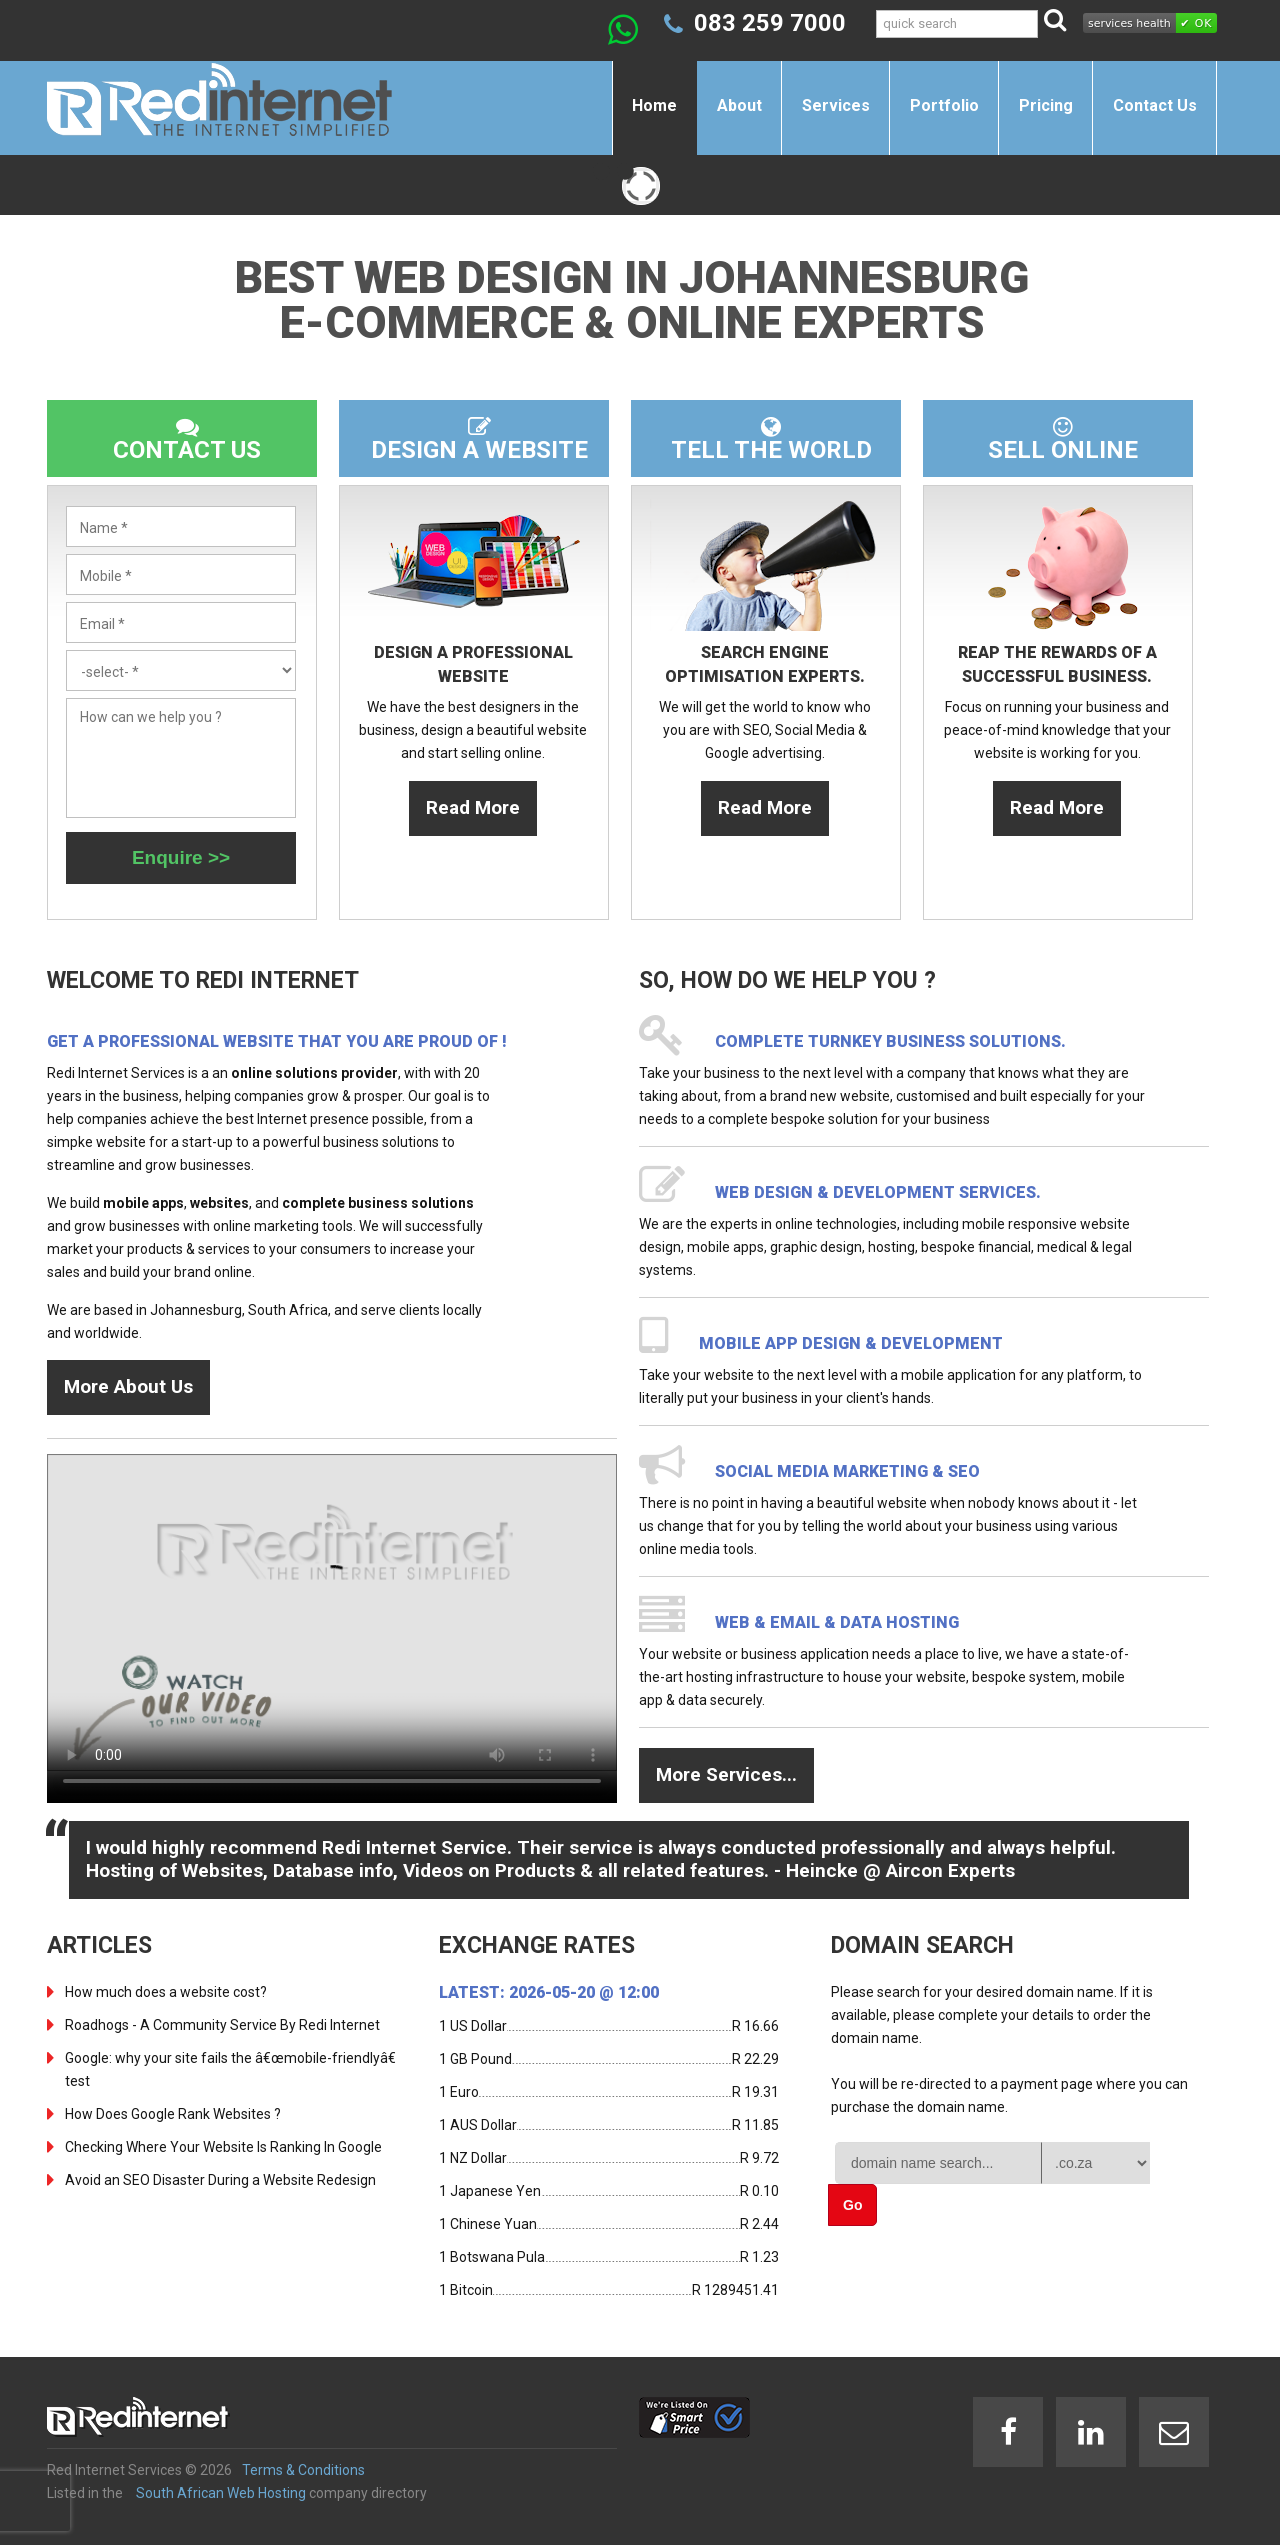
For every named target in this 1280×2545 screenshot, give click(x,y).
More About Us (128, 1386)
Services (836, 105)
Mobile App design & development (851, 1343)
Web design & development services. (878, 1192)
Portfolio (944, 105)
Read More (473, 807)
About (739, 105)
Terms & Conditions (303, 2470)
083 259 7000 (770, 23)
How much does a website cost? (166, 1992)
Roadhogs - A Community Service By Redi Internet (222, 2025)
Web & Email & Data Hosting (837, 1622)
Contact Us (1155, 105)
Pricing (1046, 105)
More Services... (726, 1774)
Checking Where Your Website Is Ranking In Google (223, 2147)
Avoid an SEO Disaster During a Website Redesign (220, 2180)
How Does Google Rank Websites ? (173, 2114)
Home (654, 105)
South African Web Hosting (221, 2493)
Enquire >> (181, 857)
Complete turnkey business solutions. (890, 1041)
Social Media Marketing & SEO (847, 1471)
